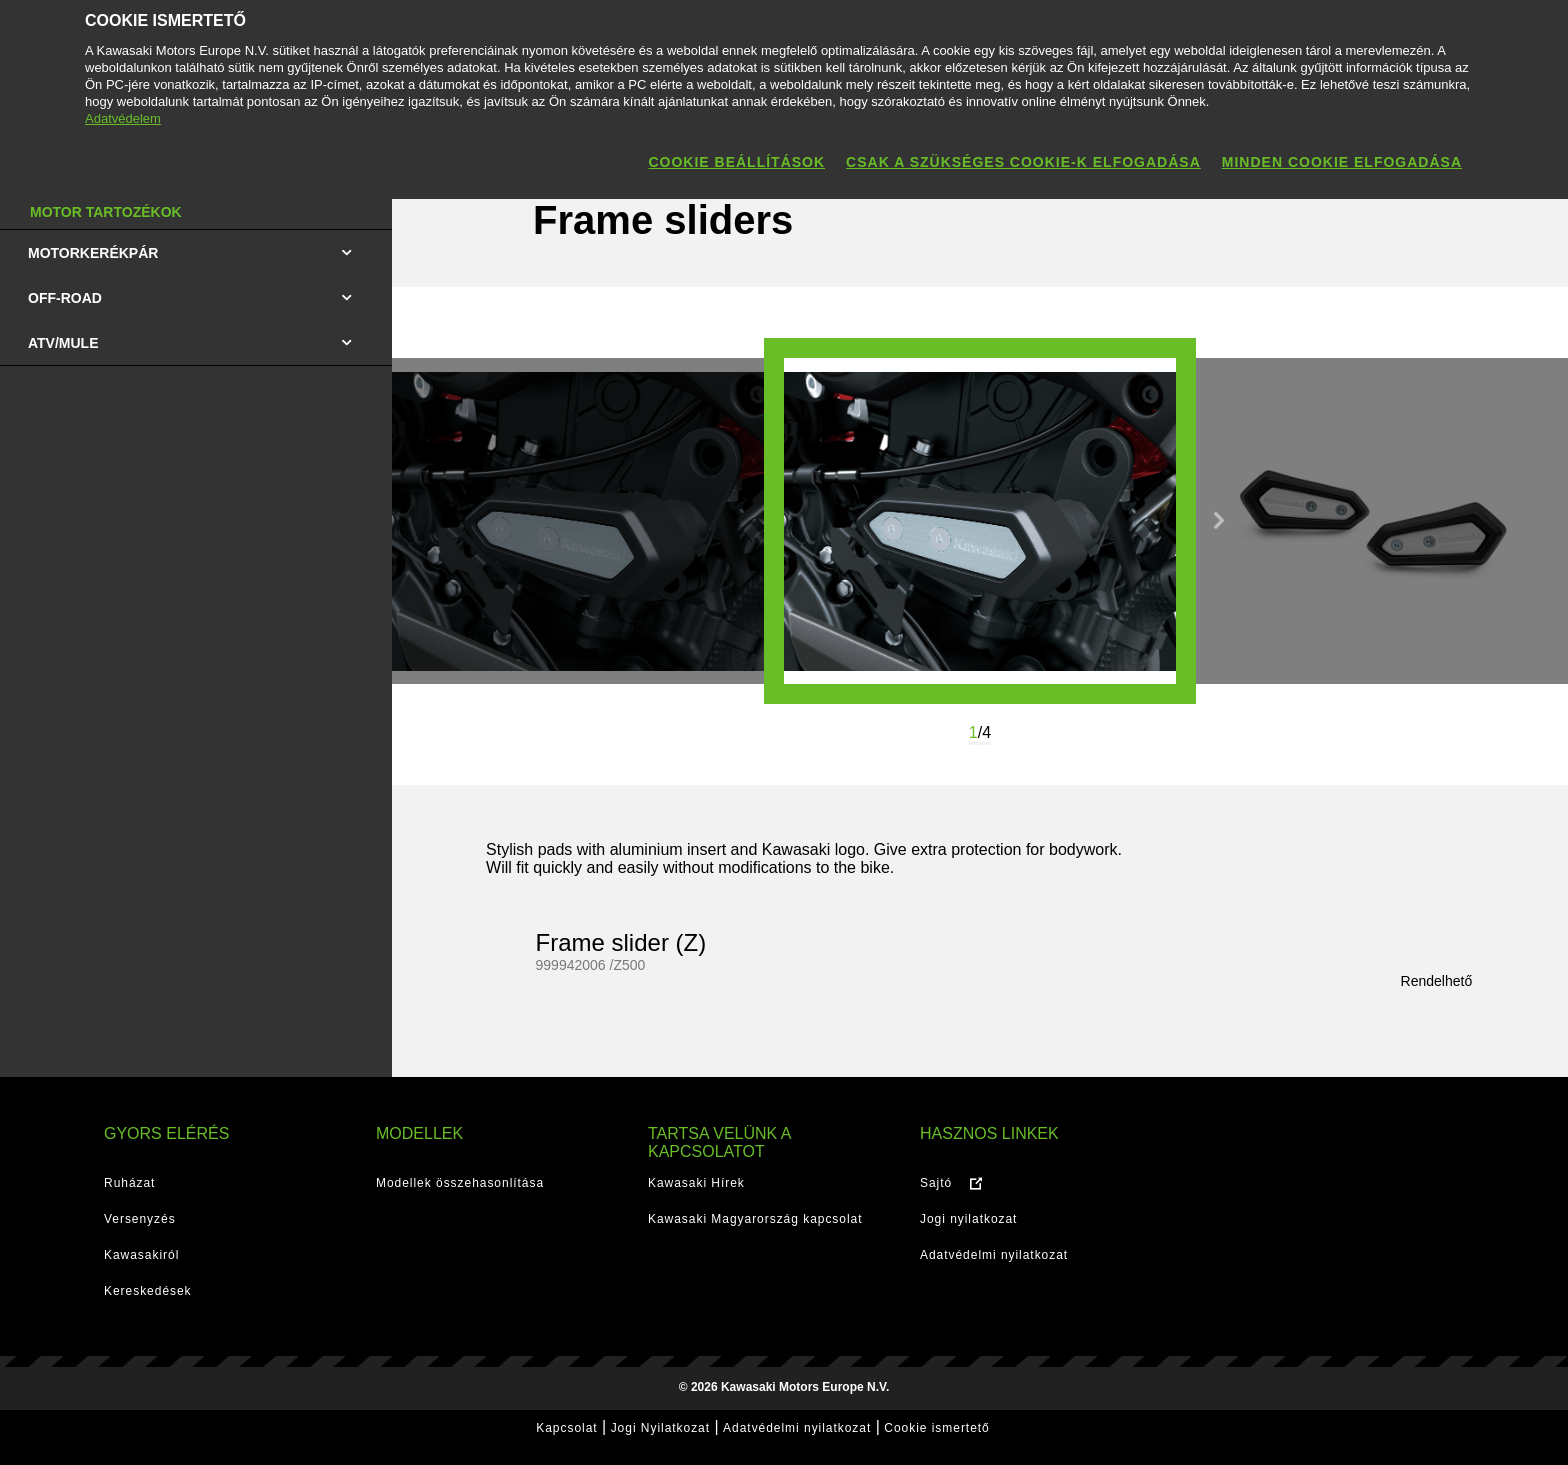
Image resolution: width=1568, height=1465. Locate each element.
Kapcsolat (566, 1428)
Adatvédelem (123, 118)
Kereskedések (148, 1291)
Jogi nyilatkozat (968, 1219)
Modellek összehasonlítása (460, 1183)
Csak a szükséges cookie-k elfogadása (1023, 162)
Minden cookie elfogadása (1342, 162)
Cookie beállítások (736, 162)
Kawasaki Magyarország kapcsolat (755, 1219)
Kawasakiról (141, 1255)
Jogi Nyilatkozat (660, 1428)
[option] (980, 521)
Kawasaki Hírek (696, 1183)
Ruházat (129, 1183)
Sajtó (936, 1183)
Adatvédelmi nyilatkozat (994, 1255)
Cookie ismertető (936, 1428)
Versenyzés (140, 1219)
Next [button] (1219, 521)
